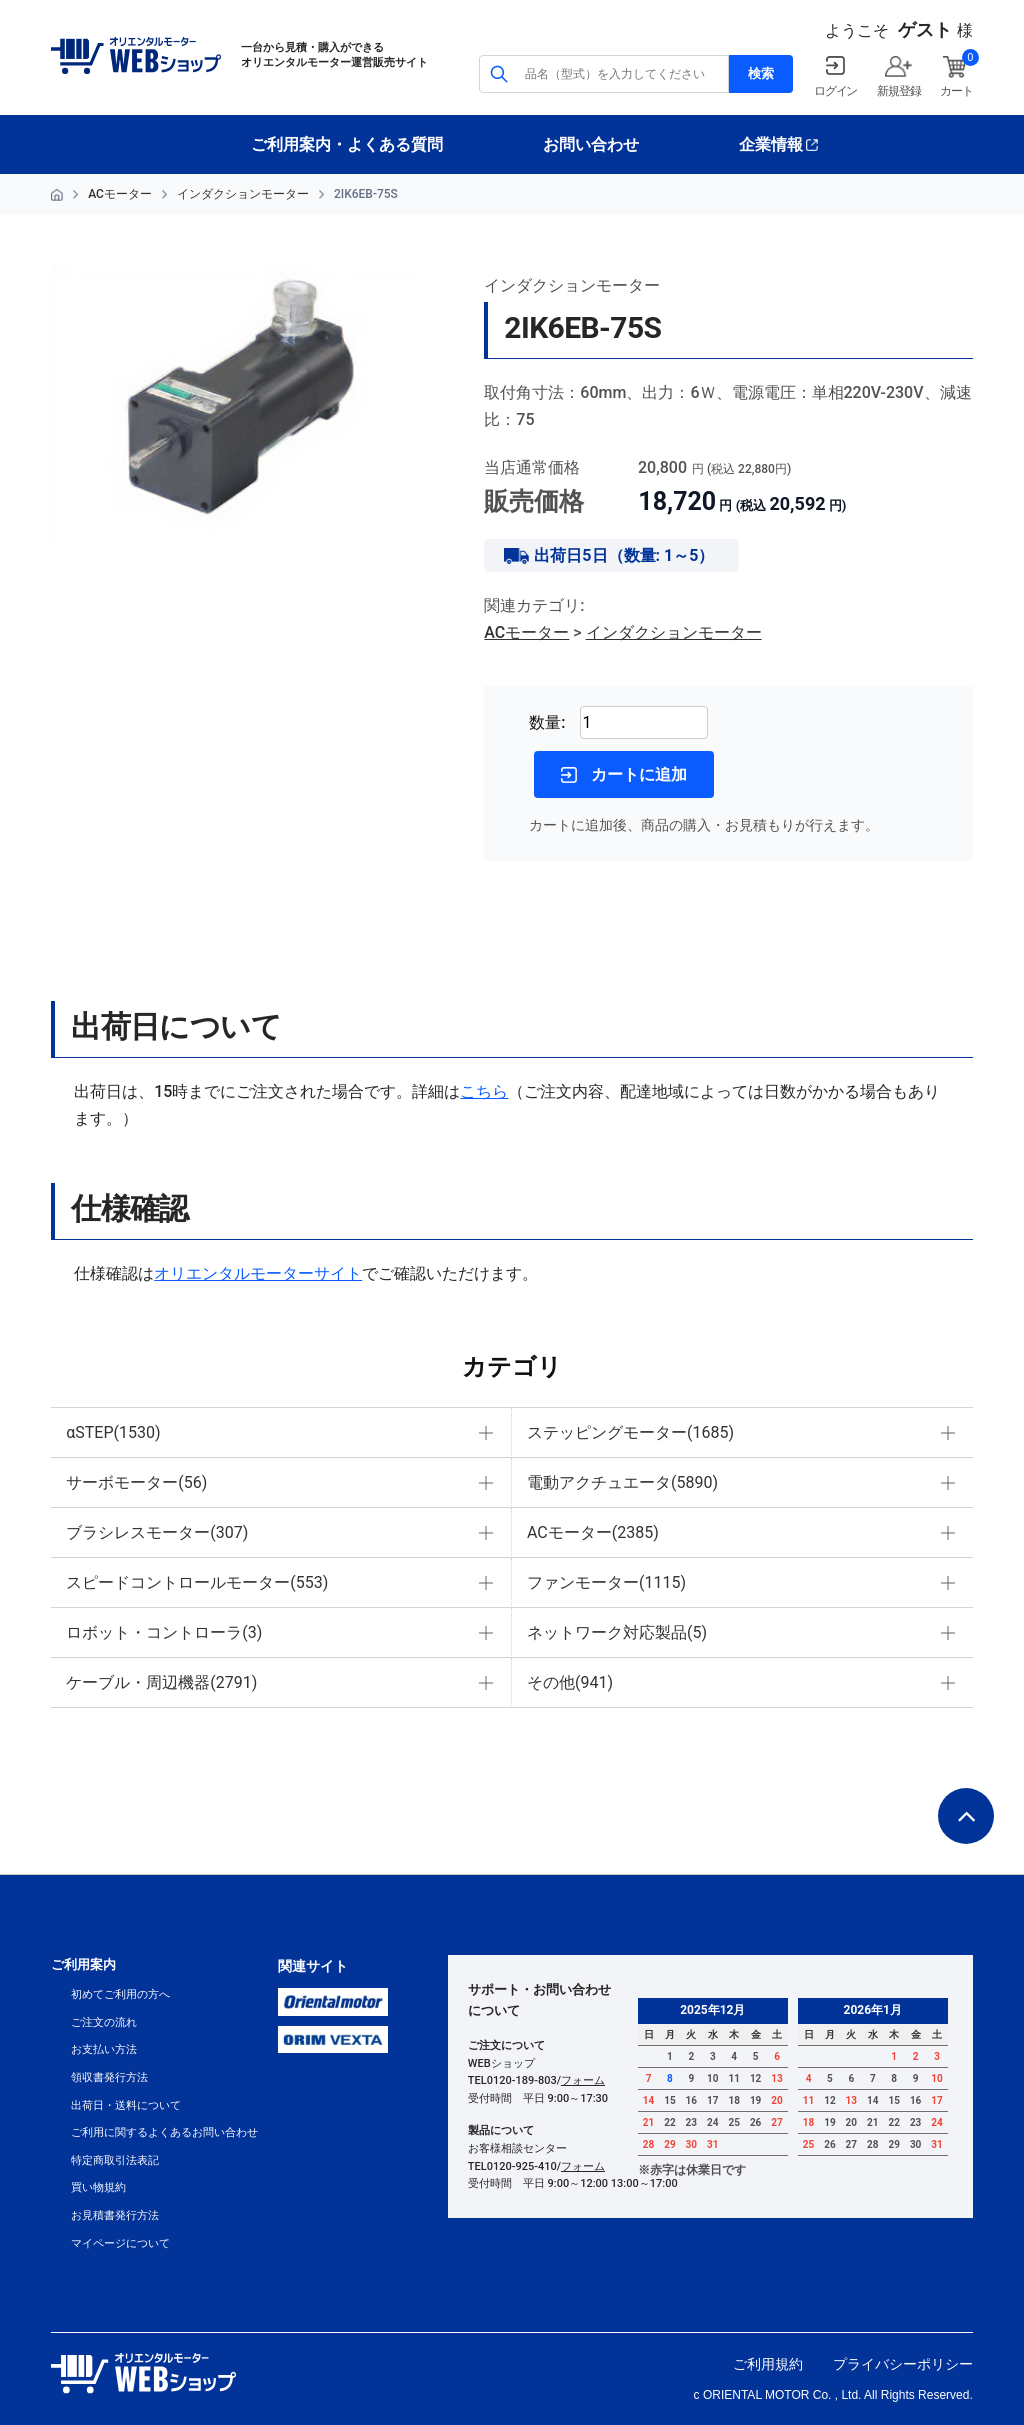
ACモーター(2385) (593, 1532)
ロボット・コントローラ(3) (164, 1632)
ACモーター (120, 194)
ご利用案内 (83, 1964)
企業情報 (771, 144)
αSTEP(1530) (113, 1432)
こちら (484, 1091)
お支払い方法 (104, 2049)
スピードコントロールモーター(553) (197, 1582)
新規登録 (898, 91)
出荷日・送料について (126, 2105)
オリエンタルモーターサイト (258, 1273)
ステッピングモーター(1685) (630, 1432)
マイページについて (120, 2243)
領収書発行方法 (109, 2077)
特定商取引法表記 (115, 2160)
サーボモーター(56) (136, 1482)
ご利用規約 (768, 2364)
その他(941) (570, 1682)
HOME (57, 195)
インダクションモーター (243, 194)
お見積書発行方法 (115, 2215)
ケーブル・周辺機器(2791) (161, 1682)
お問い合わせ (591, 144)
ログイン (835, 91)
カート (956, 91)
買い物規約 (98, 2187)
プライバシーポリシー (903, 2364)
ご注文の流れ (104, 2022)
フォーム (583, 2080)
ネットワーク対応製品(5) (617, 1632)
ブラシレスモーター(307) (157, 1532)
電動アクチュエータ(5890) (622, 1482)
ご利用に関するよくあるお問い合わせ (164, 2132)
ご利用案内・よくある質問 (347, 144)
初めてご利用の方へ (120, 1994)
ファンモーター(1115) (606, 1582)
